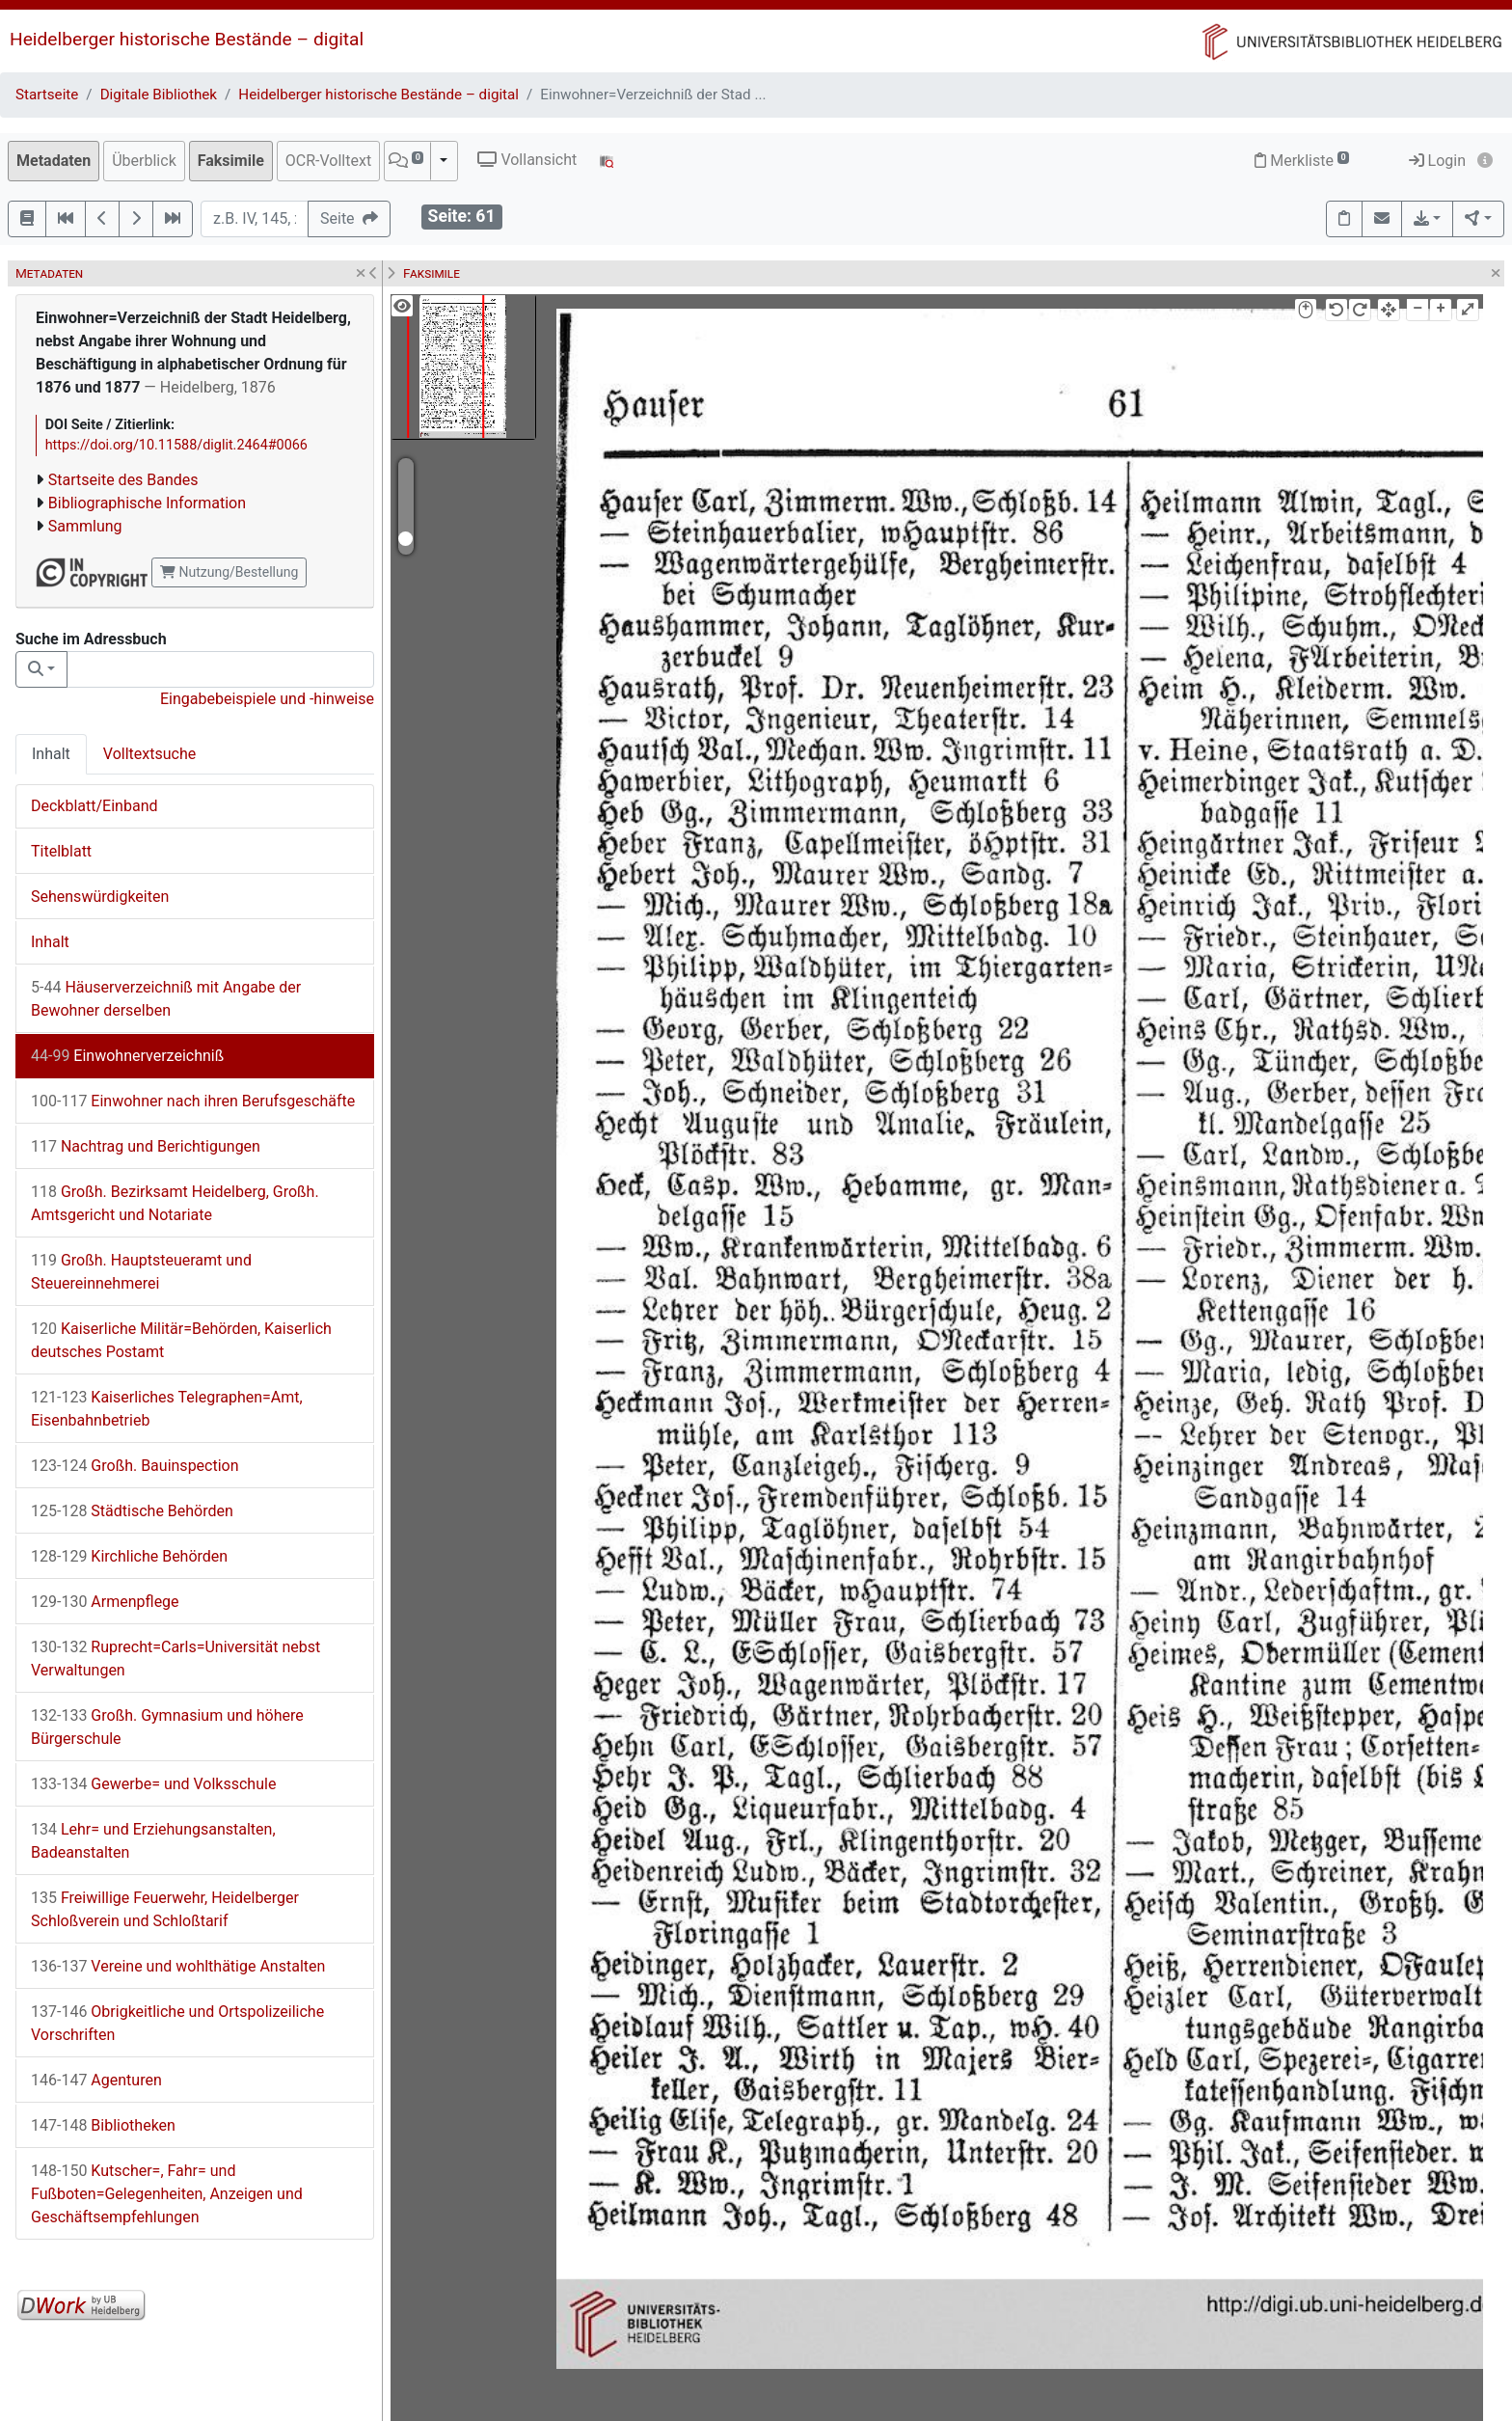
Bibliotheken (103, 2125)
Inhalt (51, 754)
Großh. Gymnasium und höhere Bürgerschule (167, 1727)
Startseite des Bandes (123, 480)
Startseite (46, 94)
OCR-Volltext (328, 160)
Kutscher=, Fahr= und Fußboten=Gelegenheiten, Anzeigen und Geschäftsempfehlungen (167, 2194)
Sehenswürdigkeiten (100, 896)
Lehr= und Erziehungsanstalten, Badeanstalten (153, 1841)
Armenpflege (105, 1601)
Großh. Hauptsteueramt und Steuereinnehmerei (141, 1271)
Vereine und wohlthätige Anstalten (178, 1966)
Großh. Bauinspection (135, 1465)
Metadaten (53, 160)
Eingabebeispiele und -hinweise (267, 699)
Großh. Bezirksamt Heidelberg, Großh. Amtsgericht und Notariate (175, 1203)
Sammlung (85, 526)
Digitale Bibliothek (158, 94)
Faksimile (231, 160)
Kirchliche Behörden (129, 1556)
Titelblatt (61, 851)
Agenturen (96, 2080)
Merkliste (1302, 160)
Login (1437, 160)
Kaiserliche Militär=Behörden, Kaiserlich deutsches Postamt (181, 1340)
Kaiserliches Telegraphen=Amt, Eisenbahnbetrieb (167, 1408)
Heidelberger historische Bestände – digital (187, 39)
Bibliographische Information (147, 503)
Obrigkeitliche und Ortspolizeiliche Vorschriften (177, 2023)
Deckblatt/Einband (94, 806)
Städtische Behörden (132, 1511)
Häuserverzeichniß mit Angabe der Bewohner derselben (166, 999)
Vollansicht (527, 159)
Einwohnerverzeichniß (127, 1056)
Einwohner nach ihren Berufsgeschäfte (193, 1101)
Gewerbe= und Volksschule (153, 1784)
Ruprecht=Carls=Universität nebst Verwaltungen (175, 1658)
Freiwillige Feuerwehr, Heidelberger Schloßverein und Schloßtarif (165, 1909)
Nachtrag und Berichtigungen (145, 1146)
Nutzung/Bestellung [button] (229, 572)
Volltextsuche (149, 754)
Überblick (144, 160)
